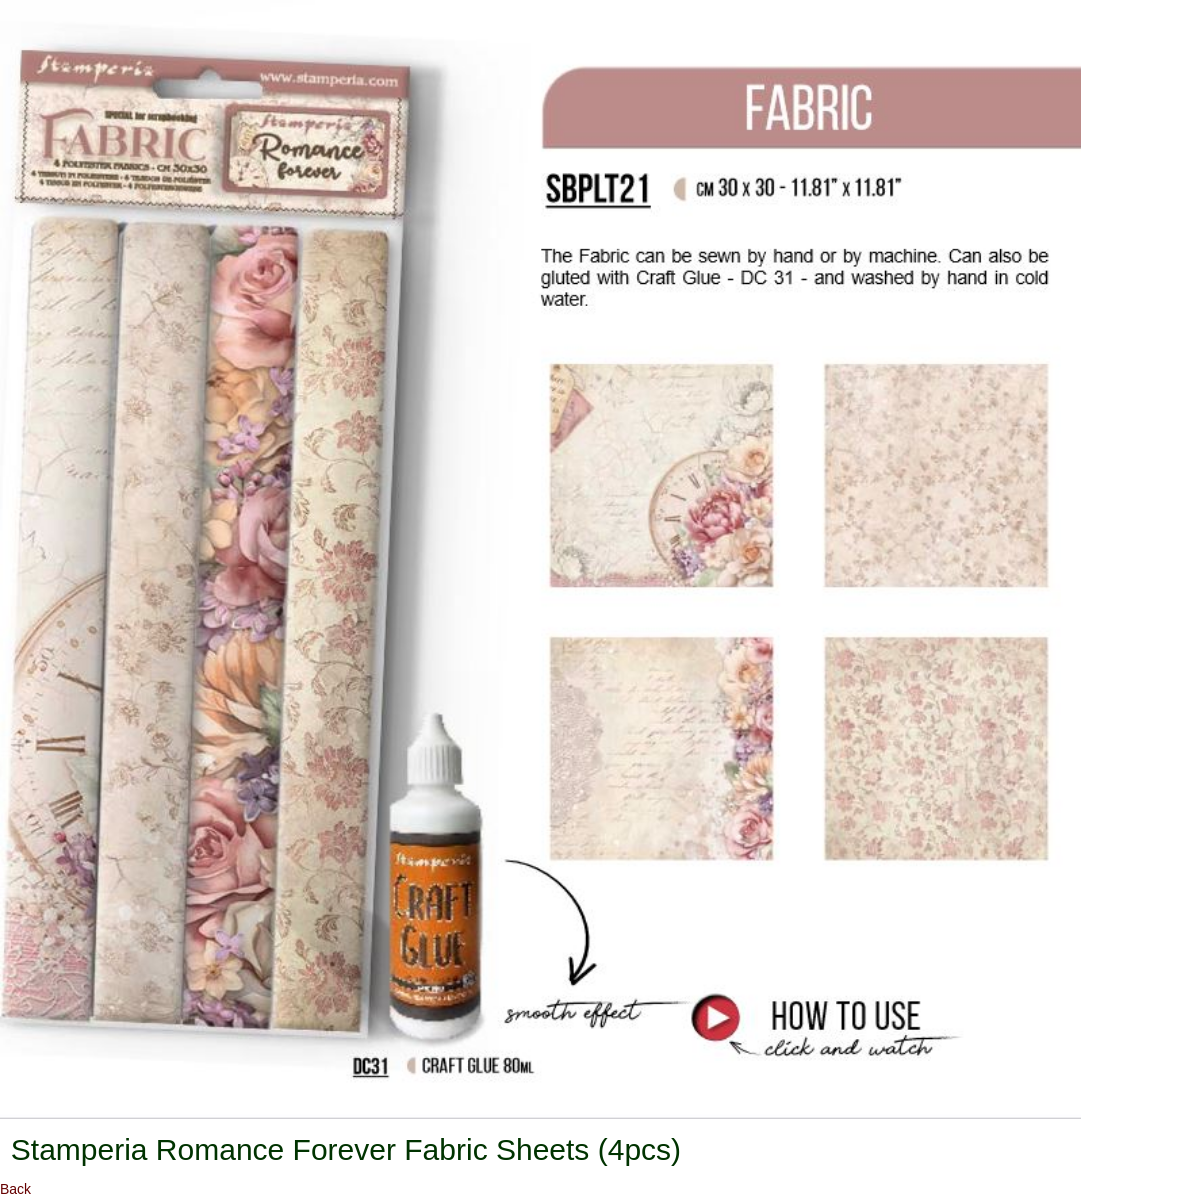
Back (15, 1189)
